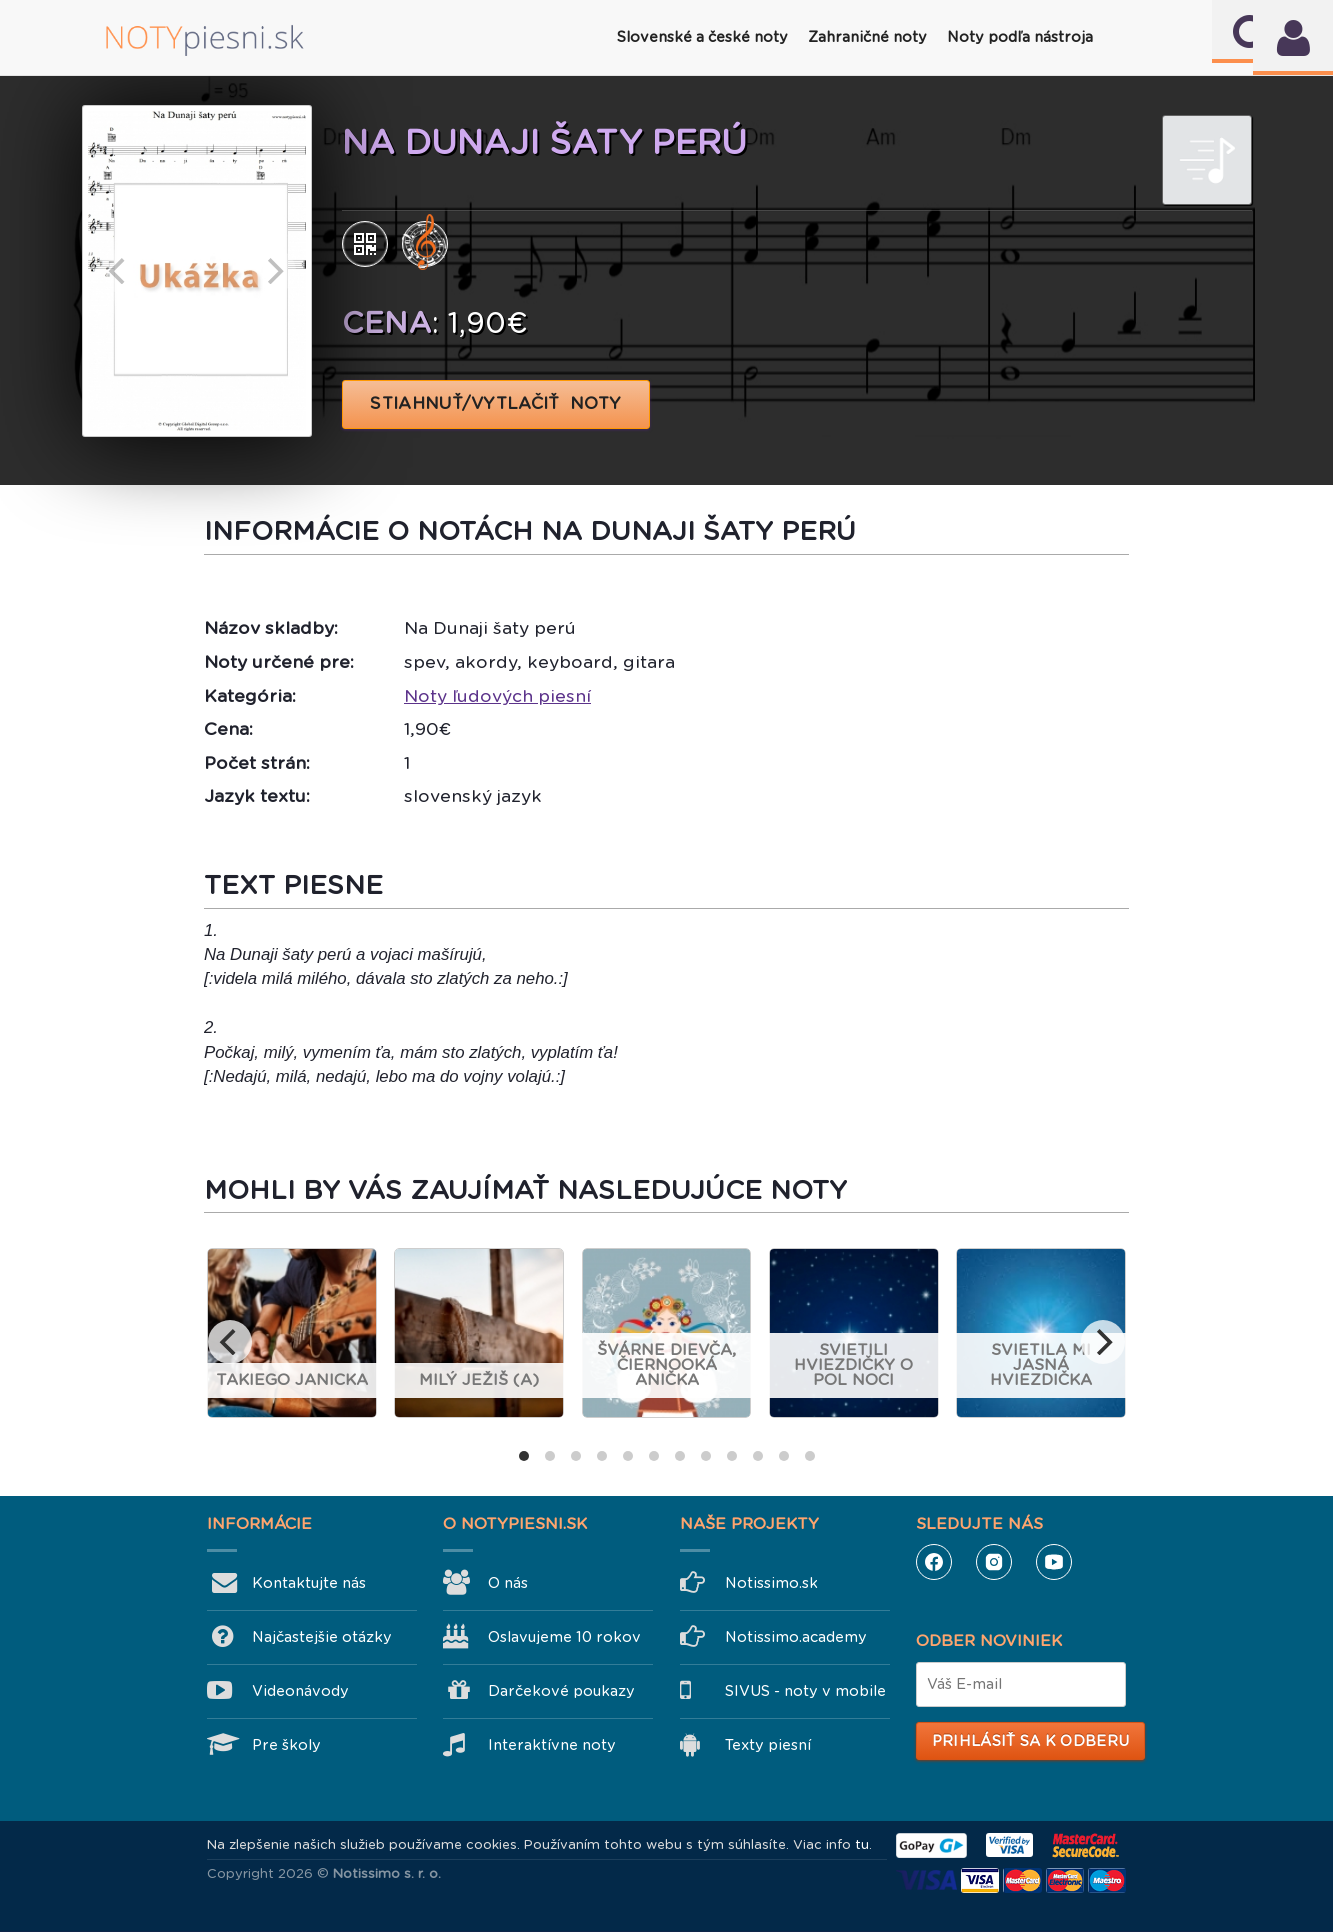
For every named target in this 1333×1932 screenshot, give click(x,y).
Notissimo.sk (771, 1583)
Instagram (994, 1562)
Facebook (934, 1562)
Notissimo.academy (796, 1637)
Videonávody (300, 1691)
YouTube (1054, 1562)
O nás (508, 1583)
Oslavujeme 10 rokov (564, 1637)
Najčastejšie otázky (322, 1637)
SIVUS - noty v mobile (805, 1691)
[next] (274, 271)
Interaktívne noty (552, 1745)
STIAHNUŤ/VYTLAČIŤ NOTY (496, 403)
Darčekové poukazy (561, 1691)
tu (862, 1844)
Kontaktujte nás (309, 1583)
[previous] (120, 271)
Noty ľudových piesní (497, 696)
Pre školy (286, 1745)
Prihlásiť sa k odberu (1030, 1741)
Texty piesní (768, 1745)
